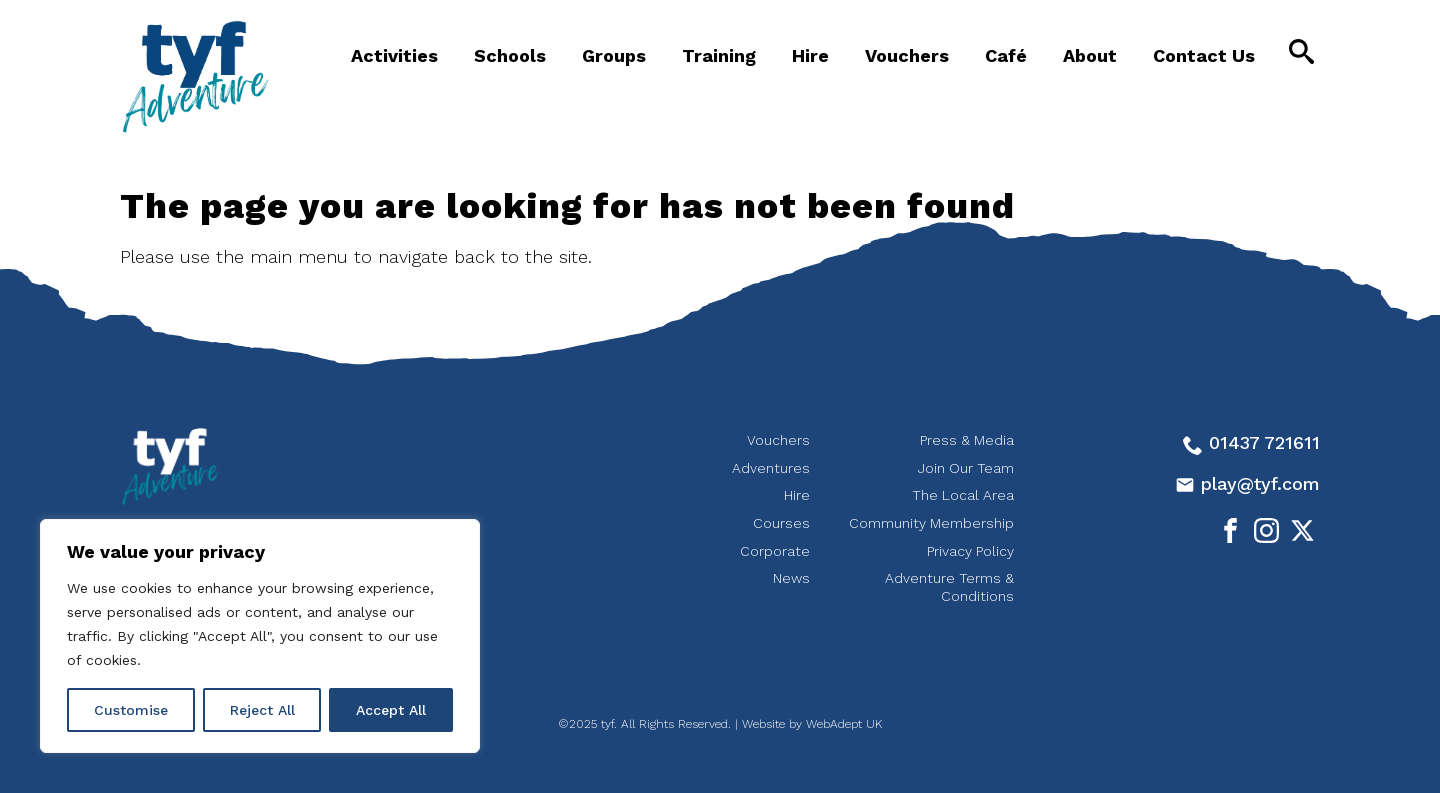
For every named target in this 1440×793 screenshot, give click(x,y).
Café (1006, 55)
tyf (195, 77)
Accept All (391, 710)
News (791, 578)
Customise (131, 710)
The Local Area (963, 495)
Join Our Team (966, 468)
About (1090, 55)
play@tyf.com (1247, 483)
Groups (614, 55)
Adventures (771, 468)
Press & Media (967, 440)
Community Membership (931, 523)
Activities (394, 55)
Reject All (262, 710)
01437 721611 (1251, 442)
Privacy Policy (970, 551)
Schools (510, 55)
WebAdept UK (844, 724)
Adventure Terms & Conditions (949, 587)
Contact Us (1204, 55)
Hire (810, 55)
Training (719, 55)
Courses (781, 523)
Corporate (775, 551)
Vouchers (907, 55)
